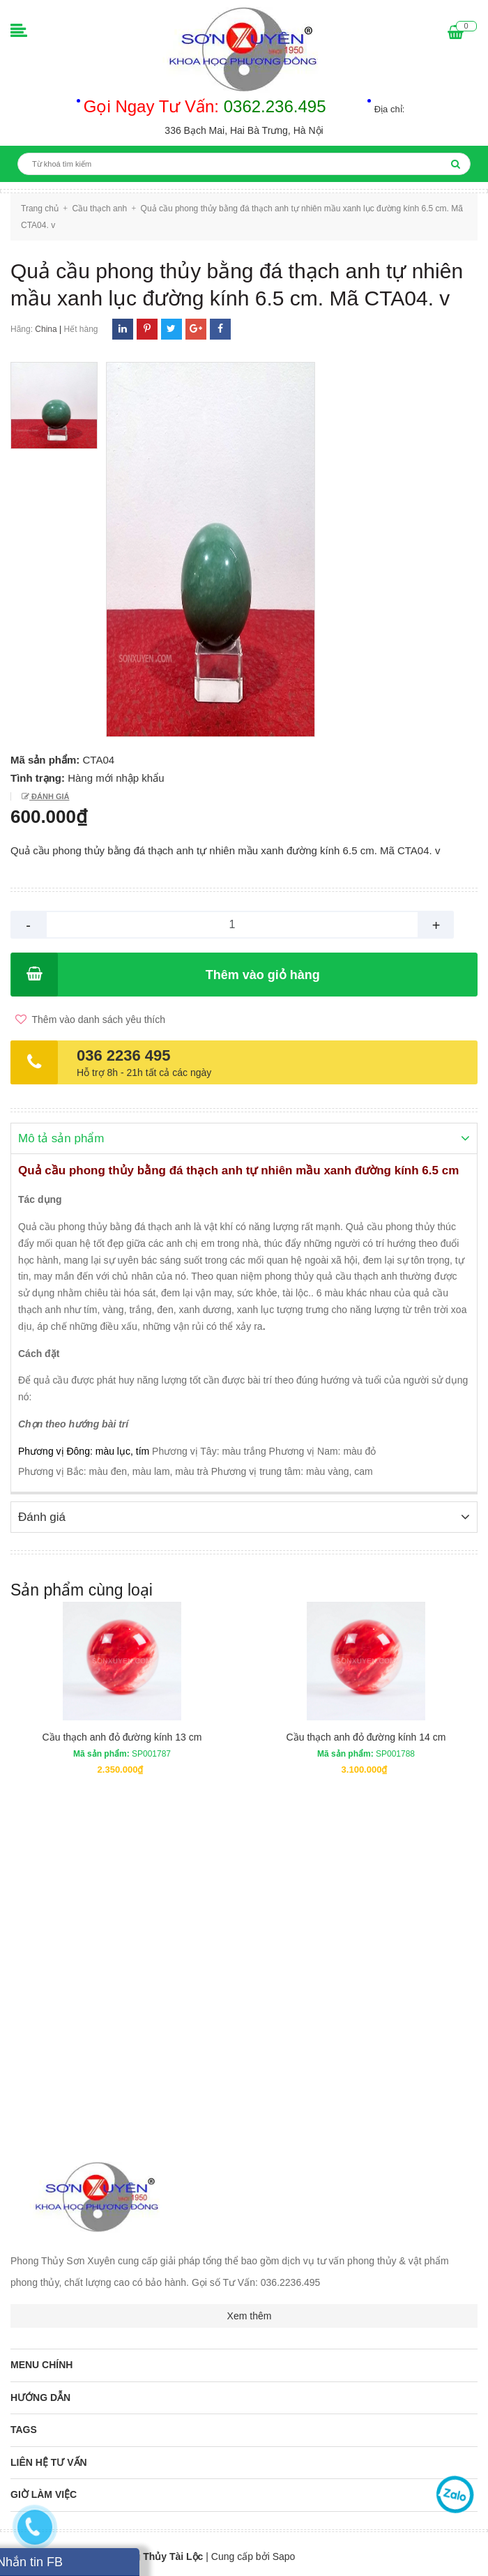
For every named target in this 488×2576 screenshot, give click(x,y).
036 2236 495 (124, 1055)
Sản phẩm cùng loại (81, 1588)
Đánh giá (49, 796)
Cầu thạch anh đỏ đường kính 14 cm (366, 1735)
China (45, 329)
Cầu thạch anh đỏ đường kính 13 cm (122, 1735)
